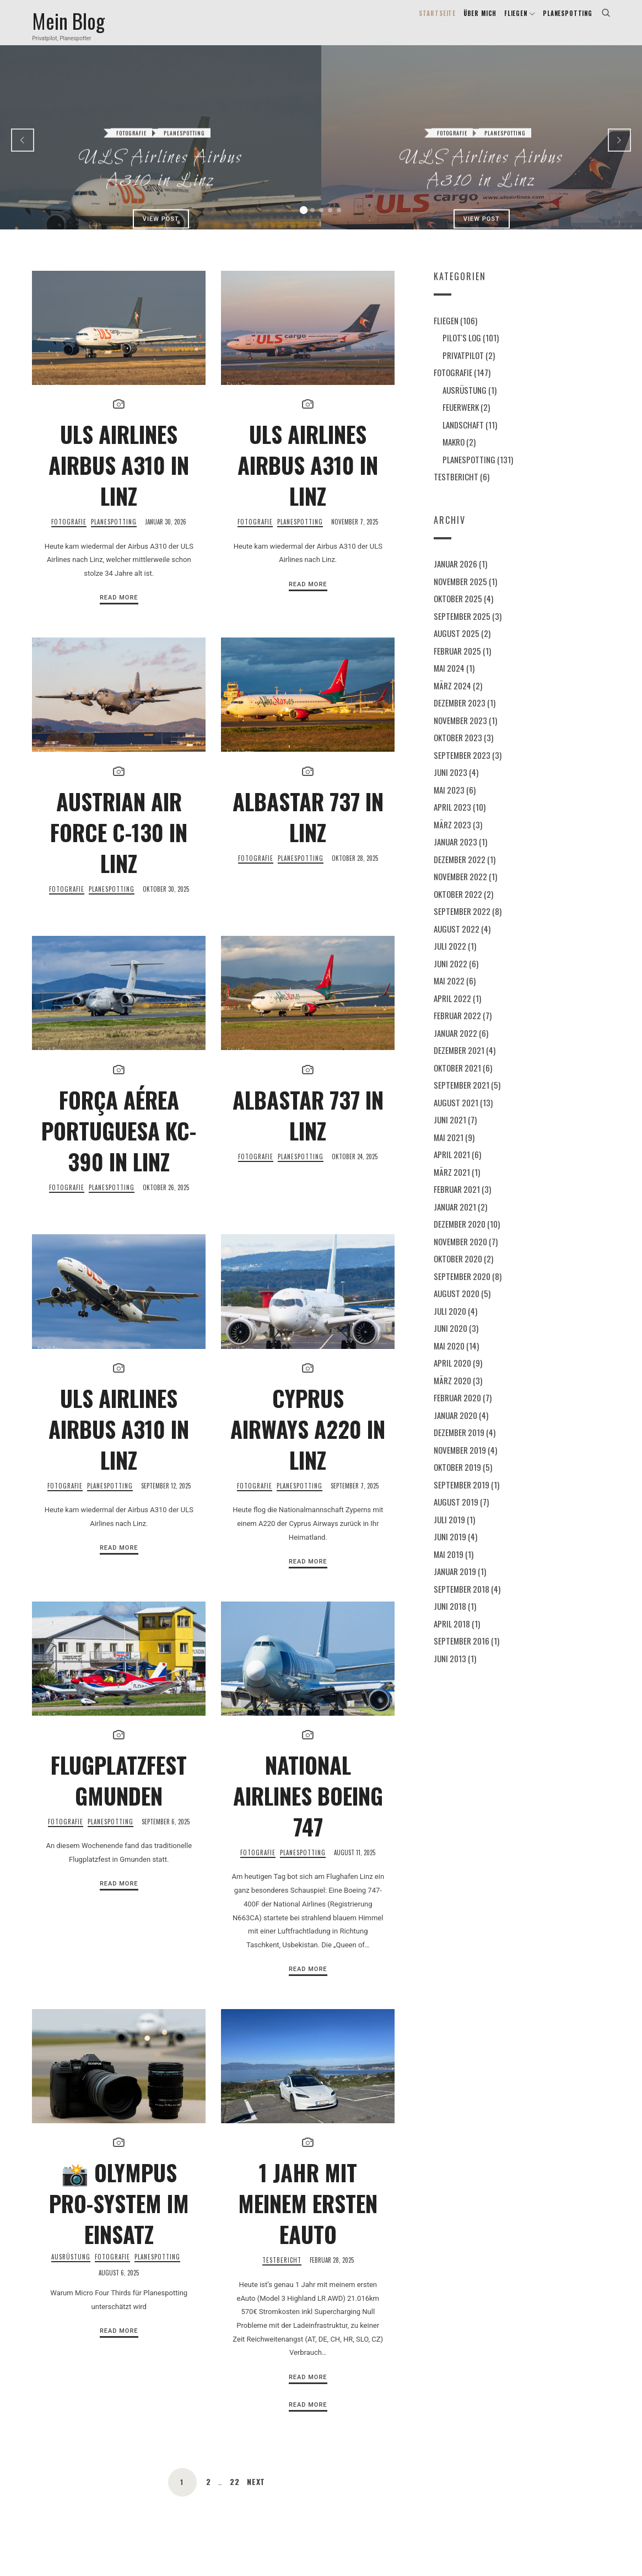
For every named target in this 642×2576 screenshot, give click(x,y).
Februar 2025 (457, 664)
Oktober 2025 (458, 612)
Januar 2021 (455, 1220)
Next (257, 2495)
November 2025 (460, 594)
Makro (454, 455)
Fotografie (131, 103)
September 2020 (462, 1289)
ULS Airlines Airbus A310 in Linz (160, 140)
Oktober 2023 (458, 751)
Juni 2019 (450, 1550)
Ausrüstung (70, 2270)
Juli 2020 (450, 1324)
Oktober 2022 (458, 907)
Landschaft (463, 437)
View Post (160, 189)
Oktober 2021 (457, 1081)
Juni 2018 (450, 1619)
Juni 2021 (450, 1133)
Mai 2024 (449, 681)
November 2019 (460, 1463)
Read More (119, 610)
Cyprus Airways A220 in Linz (307, 1442)
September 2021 (461, 1098)
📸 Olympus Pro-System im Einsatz (119, 2216)
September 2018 (461, 1602)
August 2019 (456, 1515)
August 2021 (456, 1116)
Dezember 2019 (459, 1445)
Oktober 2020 (458, 1272)
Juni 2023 (450, 785)
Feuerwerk (461, 420)
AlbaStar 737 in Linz (308, 830)
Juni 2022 (450, 977)
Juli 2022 (450, 959)
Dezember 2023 (459, 716)
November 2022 (460, 889)
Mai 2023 (449, 803)
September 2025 (462, 629)
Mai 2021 (448, 1150)
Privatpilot (463, 368)
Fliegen (446, 333)
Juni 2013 (450, 1671)
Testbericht (281, 2273)
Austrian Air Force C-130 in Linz (118, 845)
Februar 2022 (457, 1028)
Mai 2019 (448, 1567)
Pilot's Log (462, 351)
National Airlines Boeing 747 (308, 1808)
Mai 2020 (449, 1359)
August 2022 (456, 942)
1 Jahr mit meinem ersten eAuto (307, 2216)
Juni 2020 (450, 1341)
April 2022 (452, 1011)
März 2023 (452, 838)
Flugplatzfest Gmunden (119, 1793)
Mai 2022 (449, 994)
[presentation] (22, 153)
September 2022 (462, 924)
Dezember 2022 (459, 872)
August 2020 (456, 1306)
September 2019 (461, 1498)
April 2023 (452, 820)
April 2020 (452, 1376)
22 (233, 2495)
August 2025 (456, 646)
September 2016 (461, 1654)
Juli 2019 (449, 1533)
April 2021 (452, 1167)
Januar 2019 (455, 1584)
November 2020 (460, 1255)
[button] (303, 223)
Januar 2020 (455, 1428)
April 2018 (452, 1637)
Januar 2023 (455, 855)
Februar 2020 (457, 1411)
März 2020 (452, 1394)
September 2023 (462, 768)
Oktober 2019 (457, 1480)
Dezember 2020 (459, 1237)
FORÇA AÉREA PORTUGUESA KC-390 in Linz (118, 1143)
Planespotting (184, 103)
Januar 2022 (455, 1046)
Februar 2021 (457, 1202)
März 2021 (452, 1185)
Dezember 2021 (459, 1063)
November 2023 (460, 733)
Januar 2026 (455, 577)
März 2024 (452, 699)
